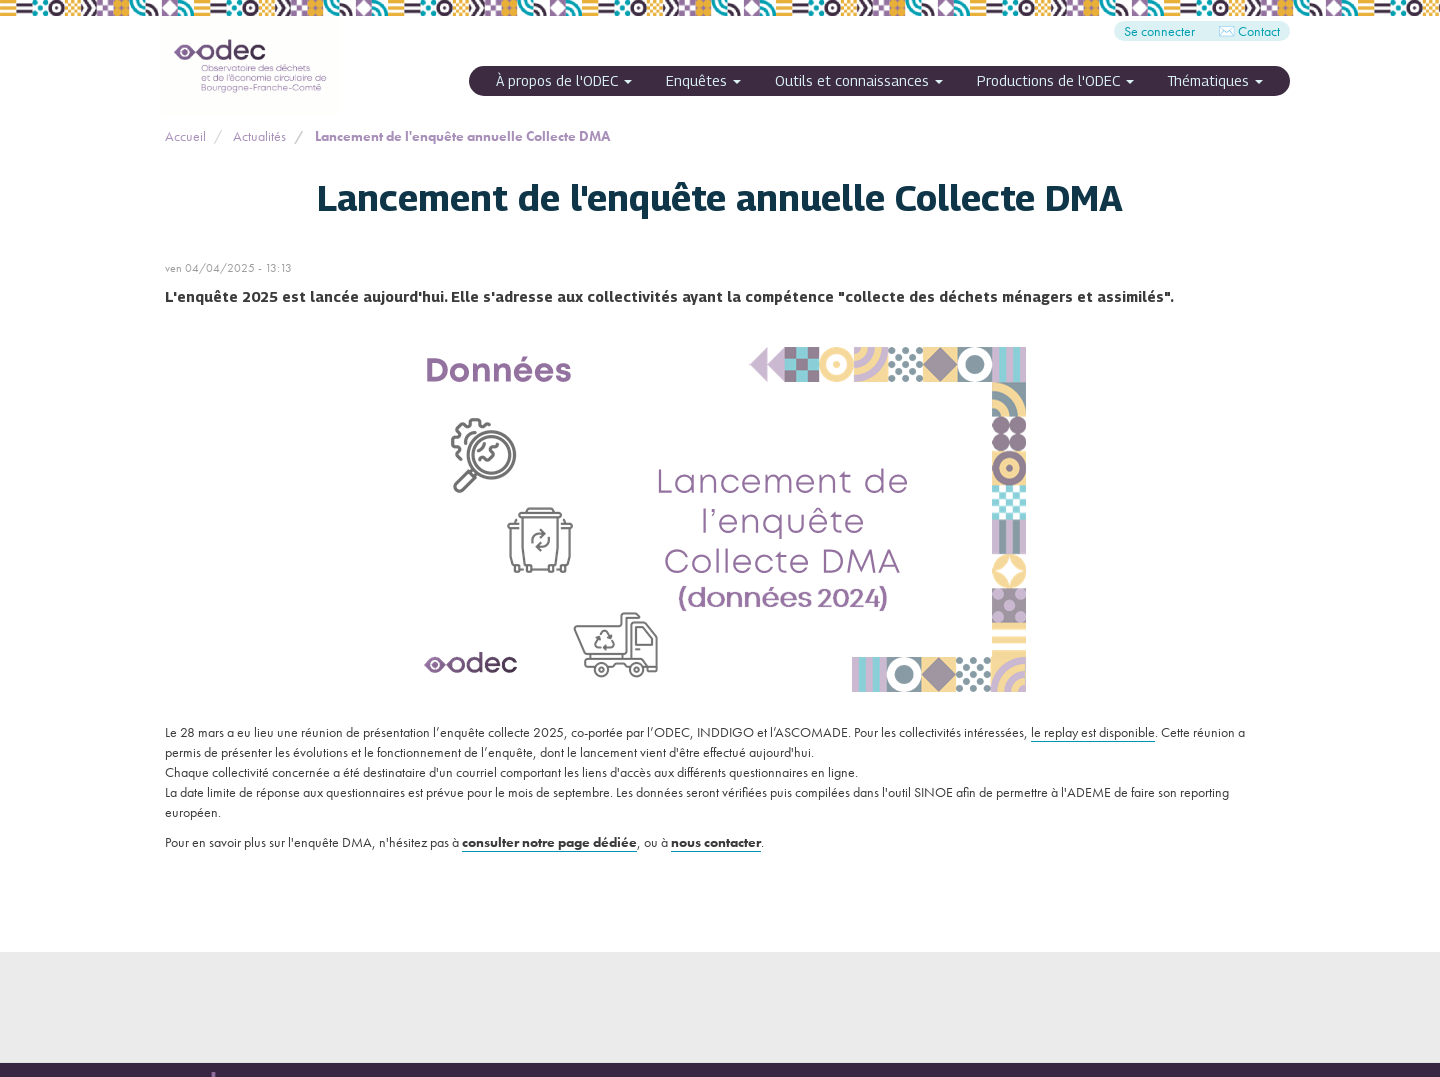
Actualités (259, 136)
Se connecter (1159, 31)
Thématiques (1215, 80)
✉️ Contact (1249, 31)
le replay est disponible (1093, 732)
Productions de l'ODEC (1055, 80)
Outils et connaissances (859, 80)
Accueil (185, 136)
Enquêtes (703, 80)
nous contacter (716, 842)
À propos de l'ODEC (564, 80)
